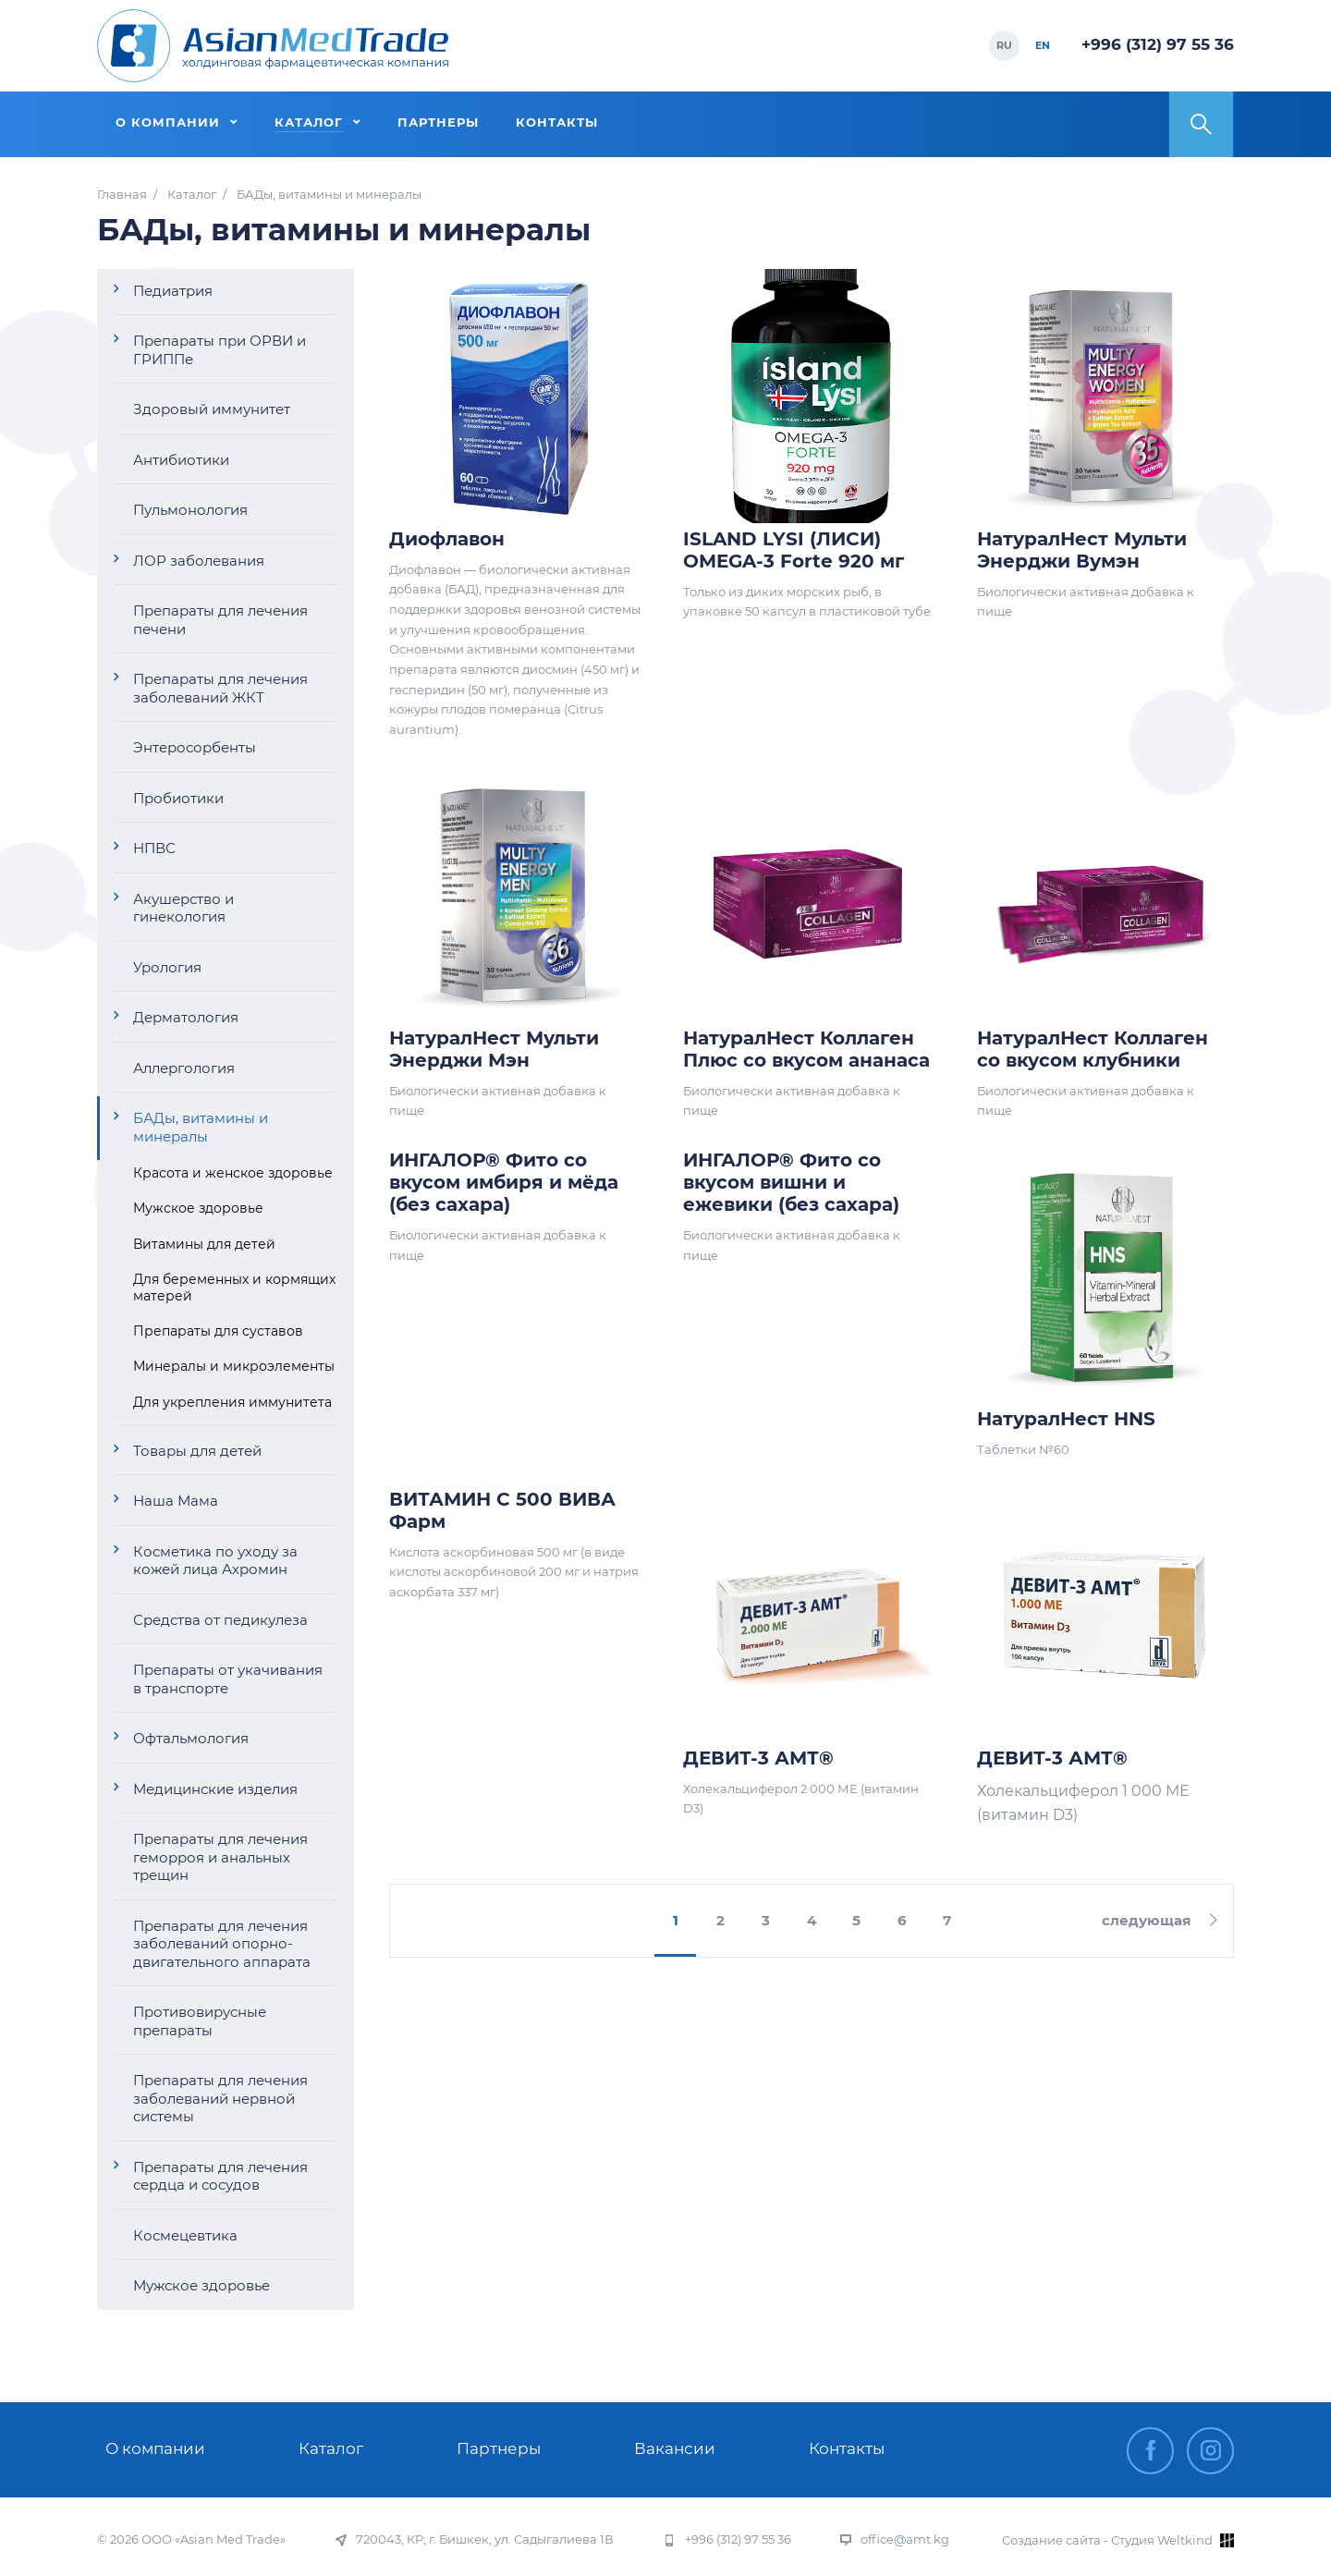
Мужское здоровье (198, 1208)
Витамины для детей (204, 1244)
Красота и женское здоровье (233, 1173)
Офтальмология (191, 1738)
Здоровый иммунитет (211, 409)
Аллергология (184, 1068)
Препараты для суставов (218, 1331)
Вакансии (674, 2448)
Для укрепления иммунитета (232, 1402)
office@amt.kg (905, 2539)
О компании (155, 2448)
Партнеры (499, 2448)
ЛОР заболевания (198, 560)
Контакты (847, 2448)
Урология (167, 967)
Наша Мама (175, 1500)
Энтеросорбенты (194, 747)
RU (1004, 45)
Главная (122, 194)
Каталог (191, 194)
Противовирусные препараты (199, 2021)
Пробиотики (178, 798)
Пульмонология (190, 510)
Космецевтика (185, 2235)
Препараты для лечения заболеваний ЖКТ (220, 688)
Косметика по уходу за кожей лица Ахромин (215, 1561)
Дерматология (185, 1017)
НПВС (154, 848)
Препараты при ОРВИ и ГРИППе (219, 350)
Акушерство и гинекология (183, 908)
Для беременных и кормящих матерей (234, 1287)
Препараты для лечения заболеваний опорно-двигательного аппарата (222, 1944)
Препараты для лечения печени (220, 620)
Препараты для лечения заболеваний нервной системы (220, 2098)
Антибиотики (181, 460)
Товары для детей (197, 1450)
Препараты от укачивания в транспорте (228, 1679)
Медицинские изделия (215, 1789)
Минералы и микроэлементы (234, 1366)
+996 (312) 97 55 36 (1157, 44)
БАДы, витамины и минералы (200, 1127)
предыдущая (484, 1920)
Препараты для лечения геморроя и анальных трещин (220, 1857)
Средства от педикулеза (220, 1620)
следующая (1146, 1920)
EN (1042, 45)
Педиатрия (173, 290)
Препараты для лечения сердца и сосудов (220, 2176)
